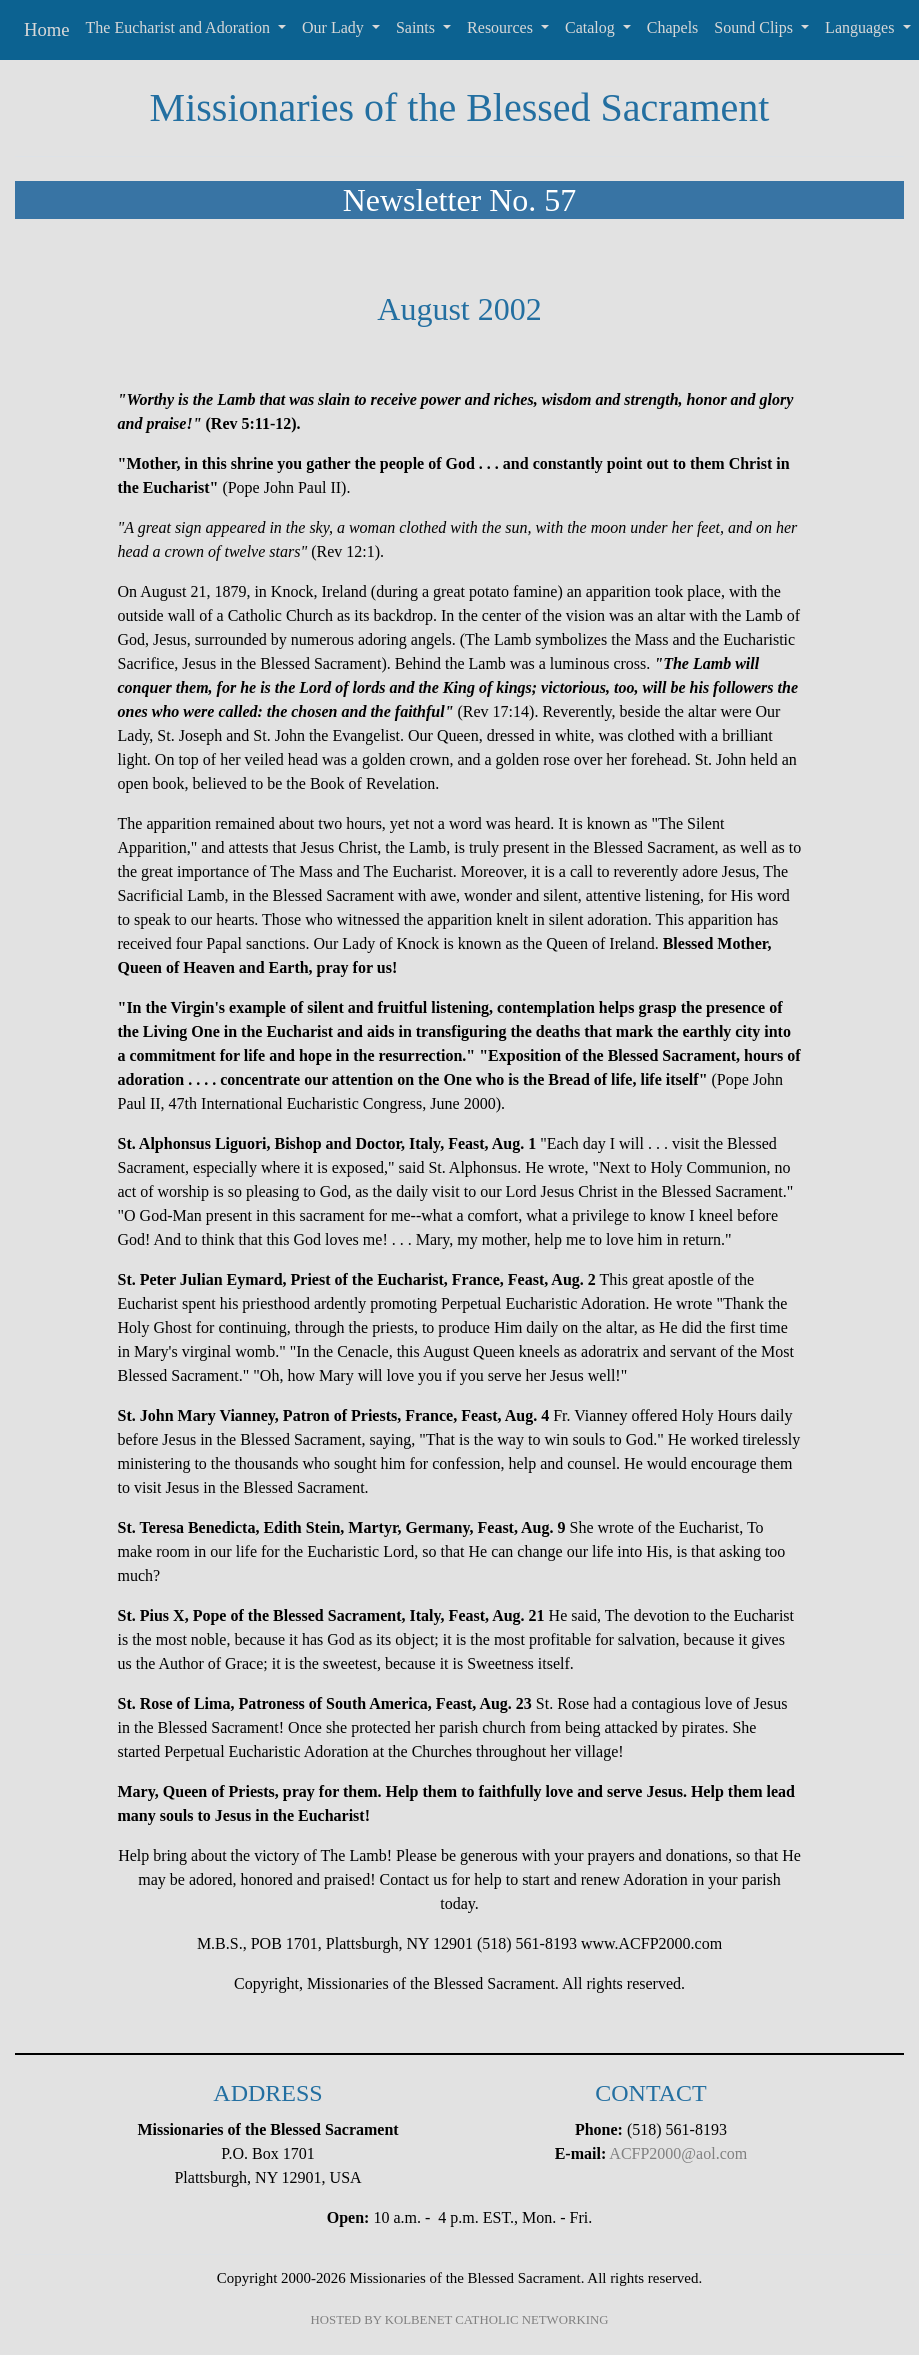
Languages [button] (861, 27)
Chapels (673, 27)
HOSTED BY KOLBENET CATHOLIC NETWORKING (460, 2320)
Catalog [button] (592, 27)
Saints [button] (417, 27)
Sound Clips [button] (755, 27)
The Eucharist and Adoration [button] (180, 27)
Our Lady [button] (335, 27)
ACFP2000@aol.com (678, 2153)
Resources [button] (502, 27)
